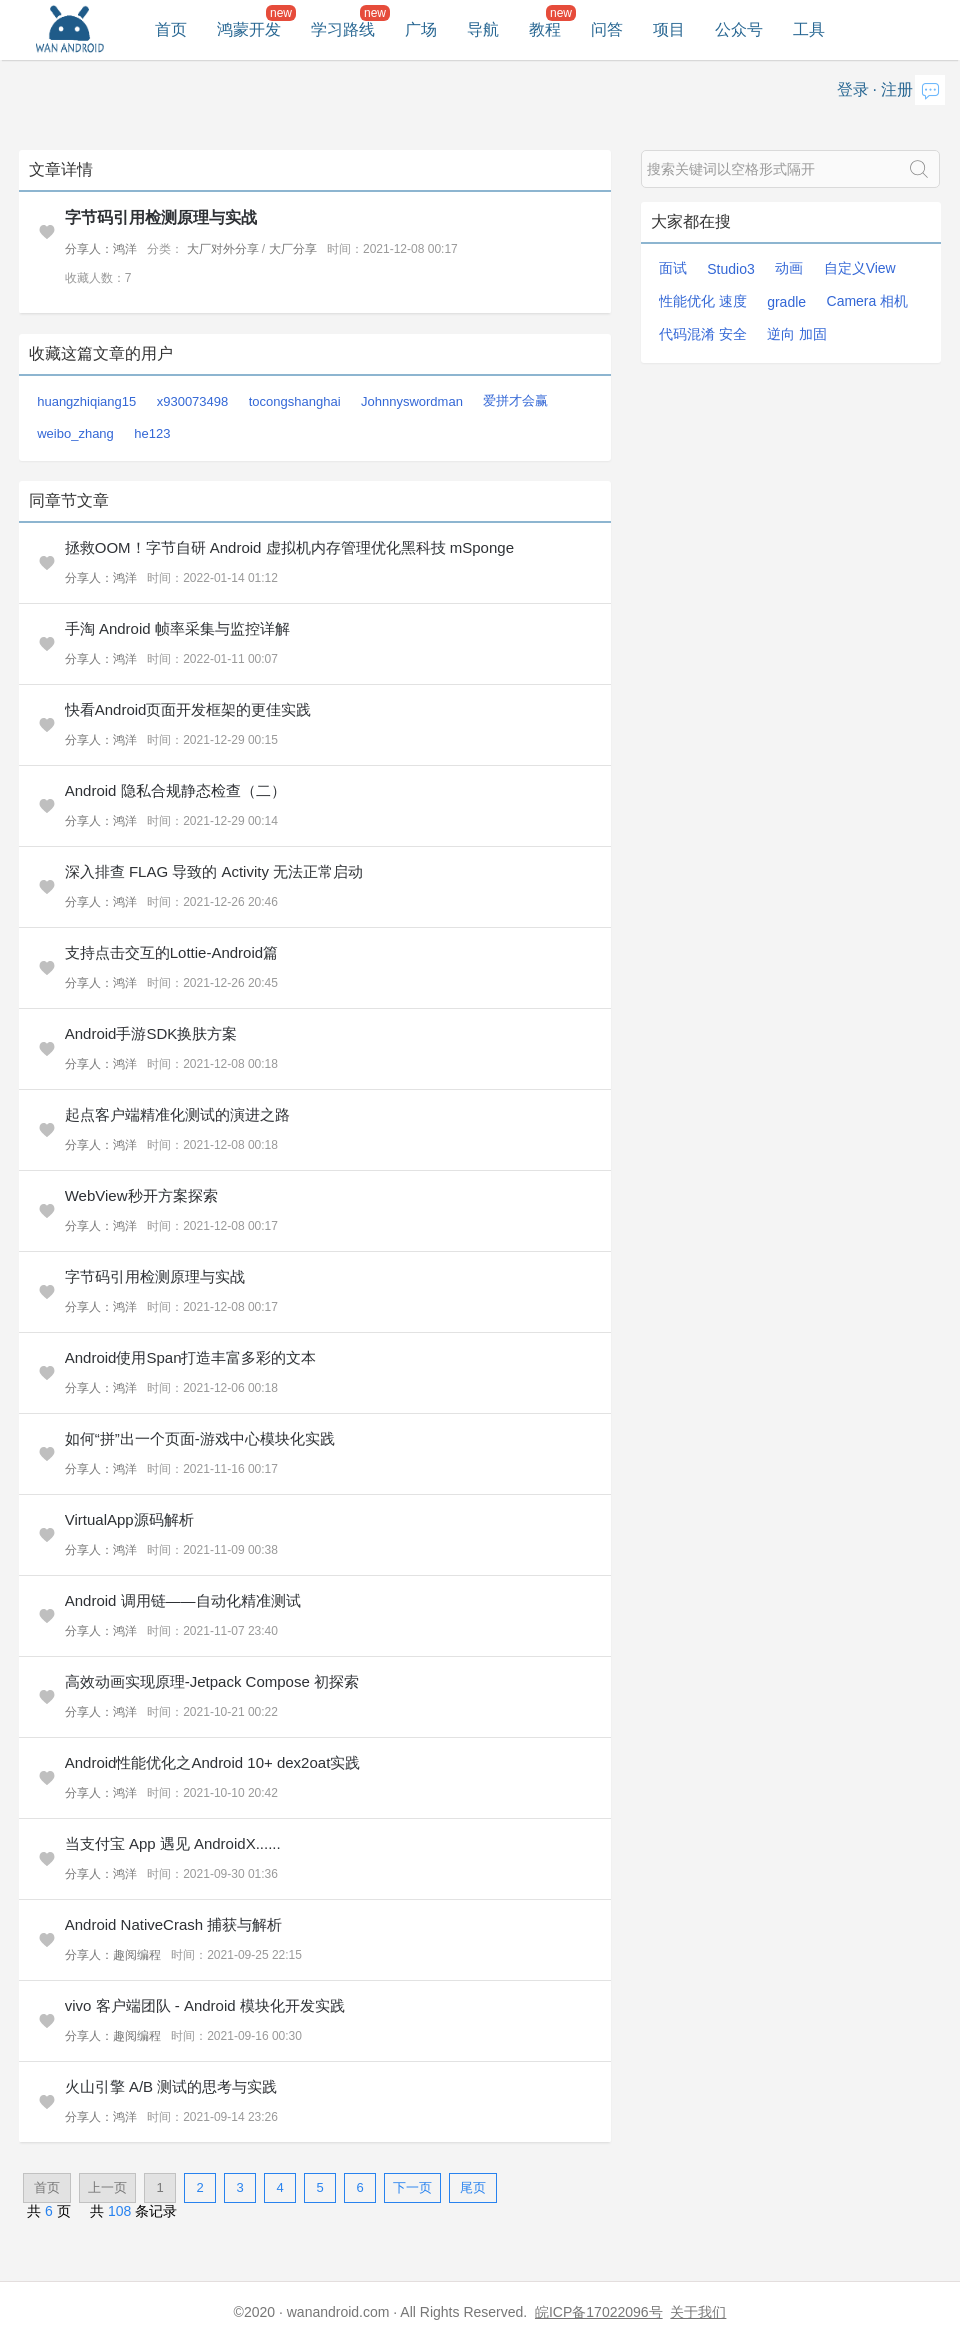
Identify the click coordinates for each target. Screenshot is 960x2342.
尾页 (473, 2187)
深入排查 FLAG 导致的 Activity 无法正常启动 (214, 871)
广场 (421, 29)
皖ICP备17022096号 (599, 2312)
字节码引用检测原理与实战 (161, 217)
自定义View (860, 268)
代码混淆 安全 (703, 334)
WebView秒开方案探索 (141, 1195)
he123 (152, 433)
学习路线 (343, 29)
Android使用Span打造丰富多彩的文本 (191, 1357)
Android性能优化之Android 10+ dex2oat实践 (213, 1762)
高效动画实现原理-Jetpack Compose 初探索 (212, 1681)
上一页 (107, 2187)
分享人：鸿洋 (101, 249)
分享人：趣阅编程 (113, 1955)
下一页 (412, 2187)
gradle (786, 302)
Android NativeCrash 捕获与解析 (174, 1924)
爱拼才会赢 (515, 400)
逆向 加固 (797, 334)
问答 (607, 29)
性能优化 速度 (703, 301)
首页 (171, 29)
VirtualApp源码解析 (129, 1519)
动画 (789, 268)
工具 (809, 29)
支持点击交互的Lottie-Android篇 (171, 952)
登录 (853, 89)
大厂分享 (293, 249)
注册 (897, 89)
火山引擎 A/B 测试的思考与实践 (171, 2086)
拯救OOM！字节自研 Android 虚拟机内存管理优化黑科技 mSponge (289, 547)
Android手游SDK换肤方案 (151, 1033)
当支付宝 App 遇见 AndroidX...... (173, 1843)
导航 (483, 29)
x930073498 (193, 401)
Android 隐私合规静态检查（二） (175, 790)
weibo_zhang (75, 433)
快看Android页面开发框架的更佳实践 (188, 709)
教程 (545, 29)
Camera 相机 (868, 301)
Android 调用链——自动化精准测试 (183, 1600)
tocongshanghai (295, 401)
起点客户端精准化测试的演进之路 (177, 1114)
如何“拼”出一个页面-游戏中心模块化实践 (200, 1438)
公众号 (739, 29)
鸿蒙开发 (249, 29)
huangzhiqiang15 (86, 401)
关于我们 (698, 2312)
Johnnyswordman (412, 401)
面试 (673, 268)
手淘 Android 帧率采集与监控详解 (177, 628)
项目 (669, 29)
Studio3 (730, 269)
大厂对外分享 (223, 249)
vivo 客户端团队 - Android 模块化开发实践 (205, 2005)
